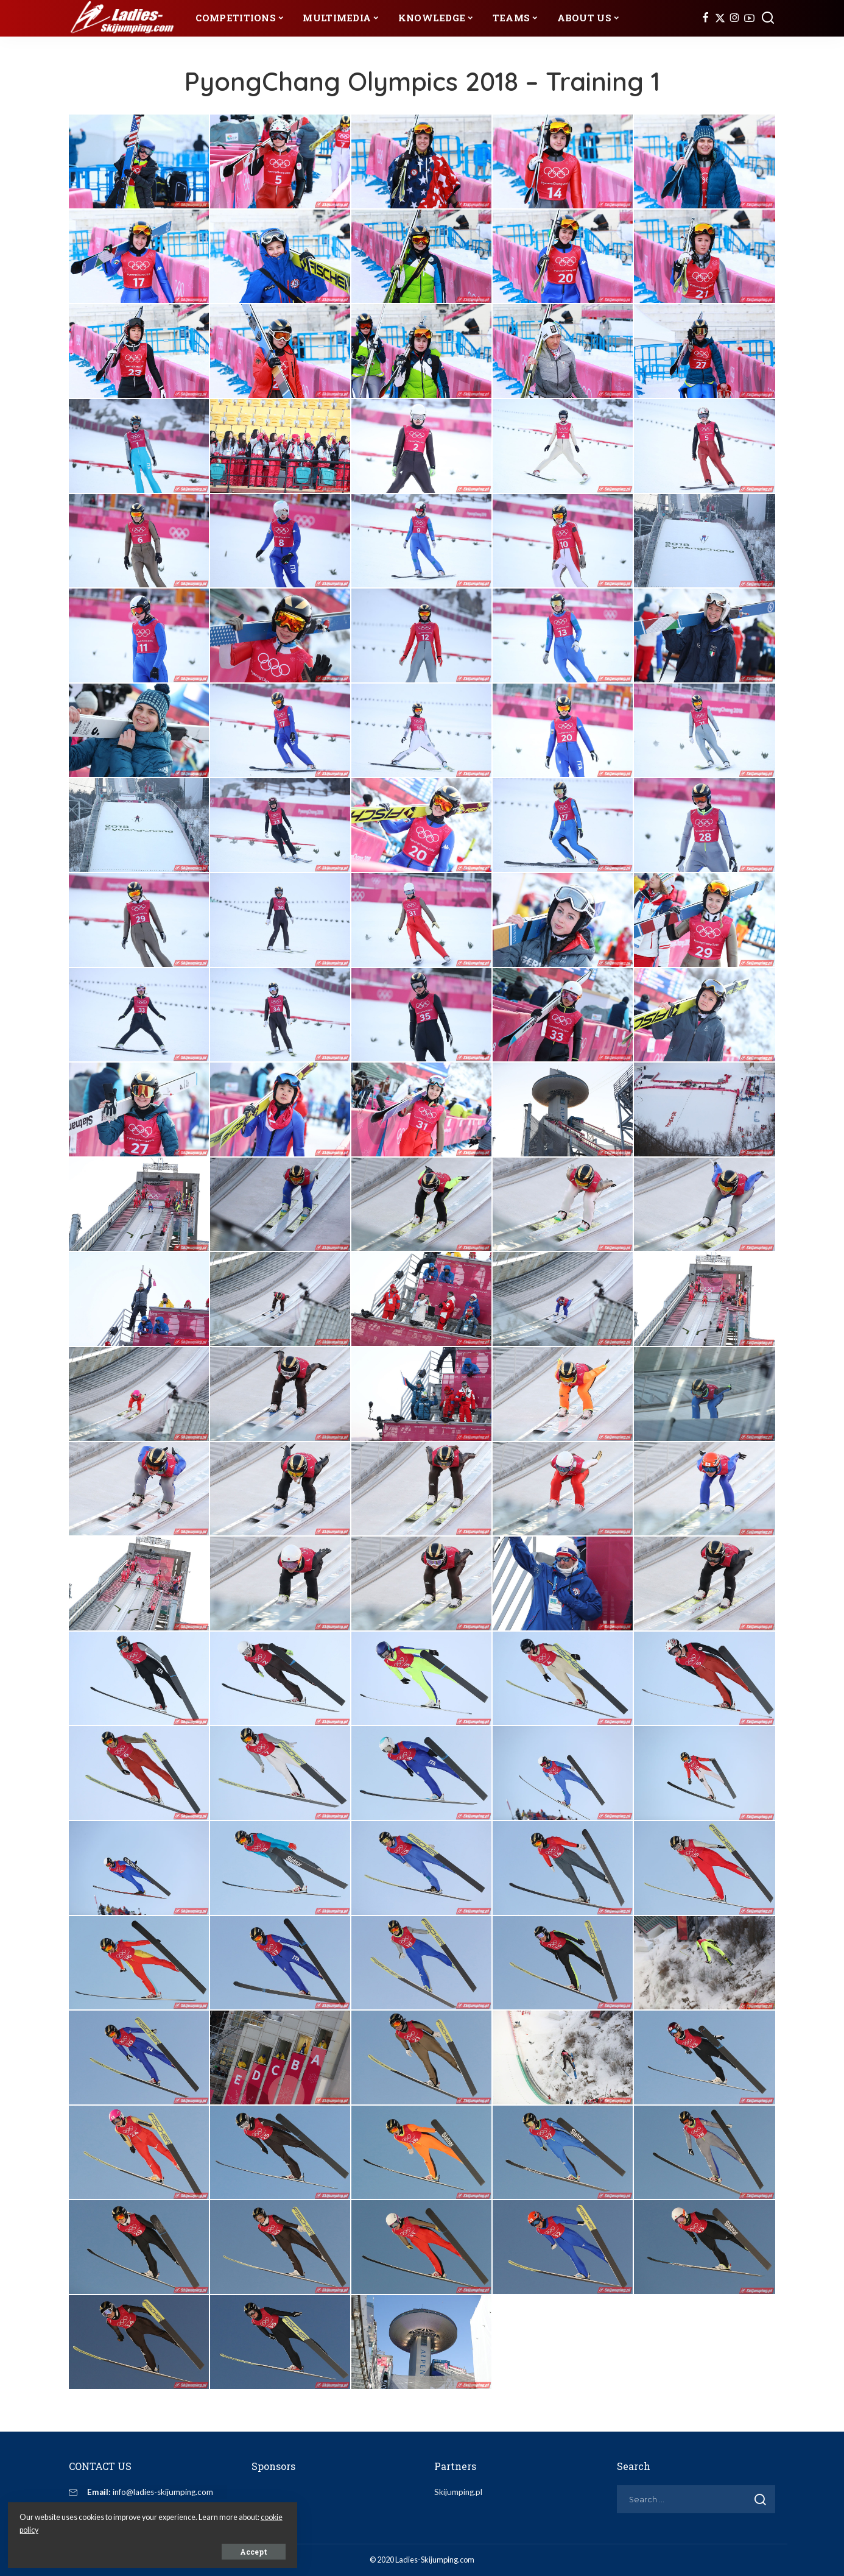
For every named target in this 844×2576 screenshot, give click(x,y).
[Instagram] (735, 18)
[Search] (768, 18)
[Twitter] (720, 18)
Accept (147, 2550)
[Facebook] (705, 18)
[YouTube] (749, 18)
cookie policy (145, 2528)
